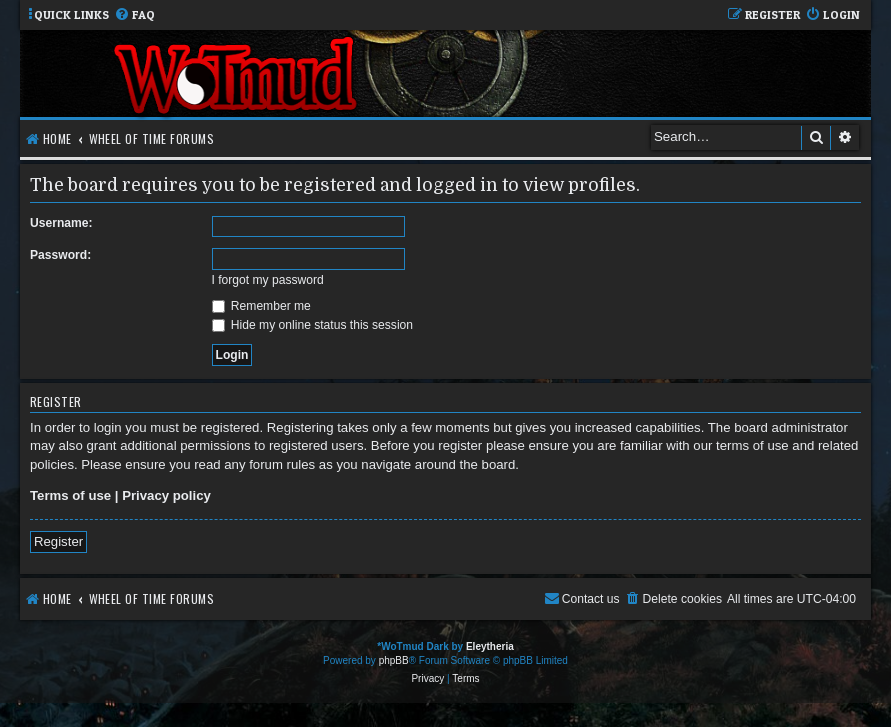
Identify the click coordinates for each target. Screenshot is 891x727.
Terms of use (70, 495)
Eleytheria (490, 646)
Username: (61, 223)
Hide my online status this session (313, 325)
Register (58, 541)
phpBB (394, 660)
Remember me (261, 306)
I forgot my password (268, 280)
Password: (60, 255)
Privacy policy (166, 495)
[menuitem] (134, 15)
